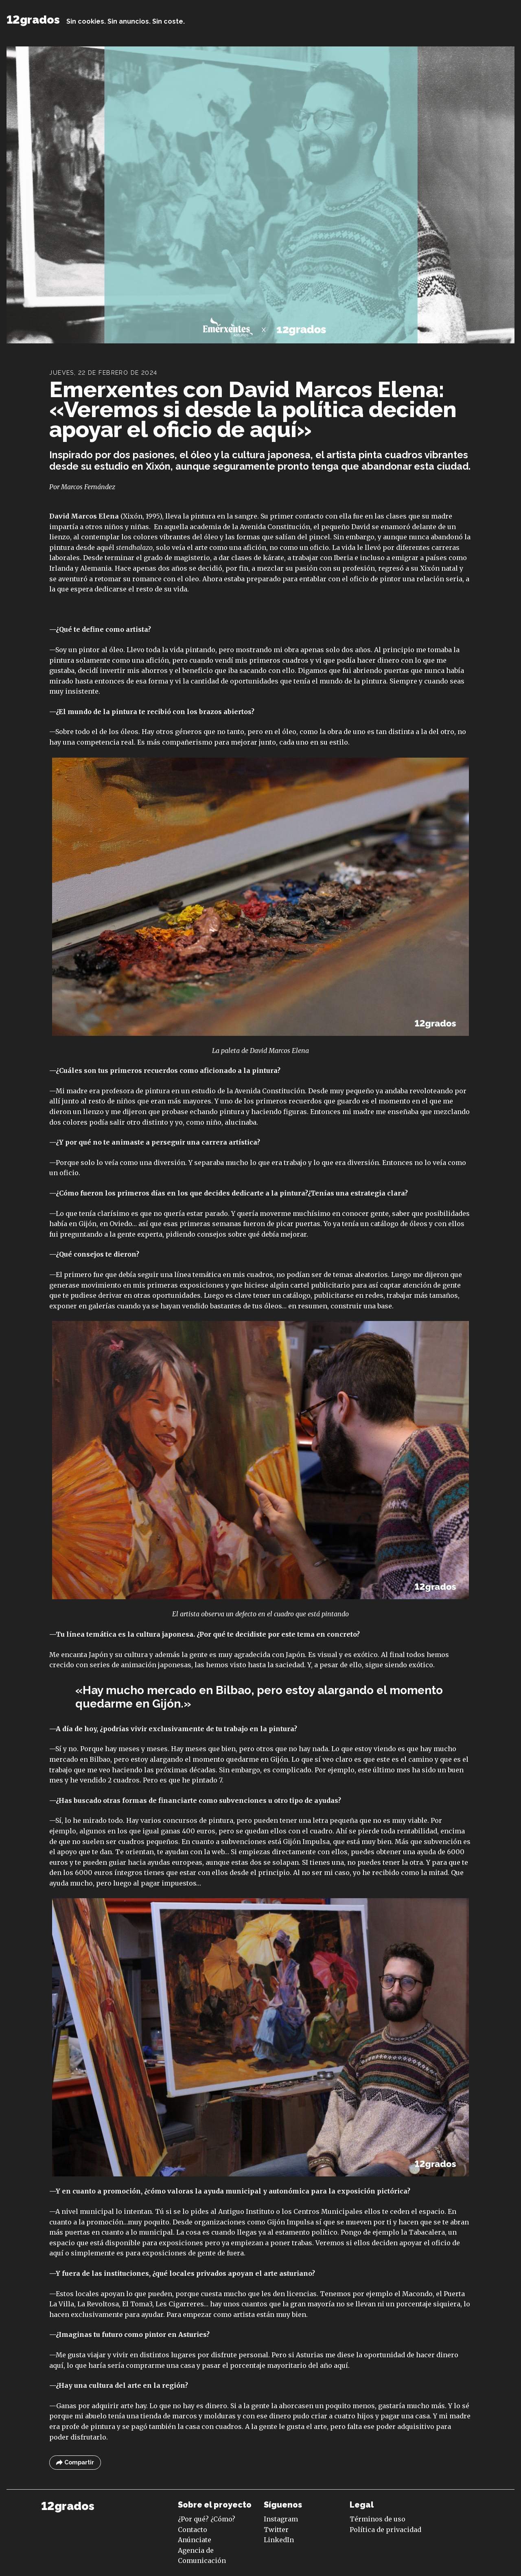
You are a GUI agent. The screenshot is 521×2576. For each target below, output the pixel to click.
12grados (33, 19)
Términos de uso (377, 2519)
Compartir (75, 2462)
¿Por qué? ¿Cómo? (206, 2519)
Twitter (276, 2529)
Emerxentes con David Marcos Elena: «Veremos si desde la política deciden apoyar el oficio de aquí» (253, 409)
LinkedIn (279, 2540)
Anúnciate (194, 2540)
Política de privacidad (385, 2529)
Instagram (281, 2519)
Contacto (192, 2529)
